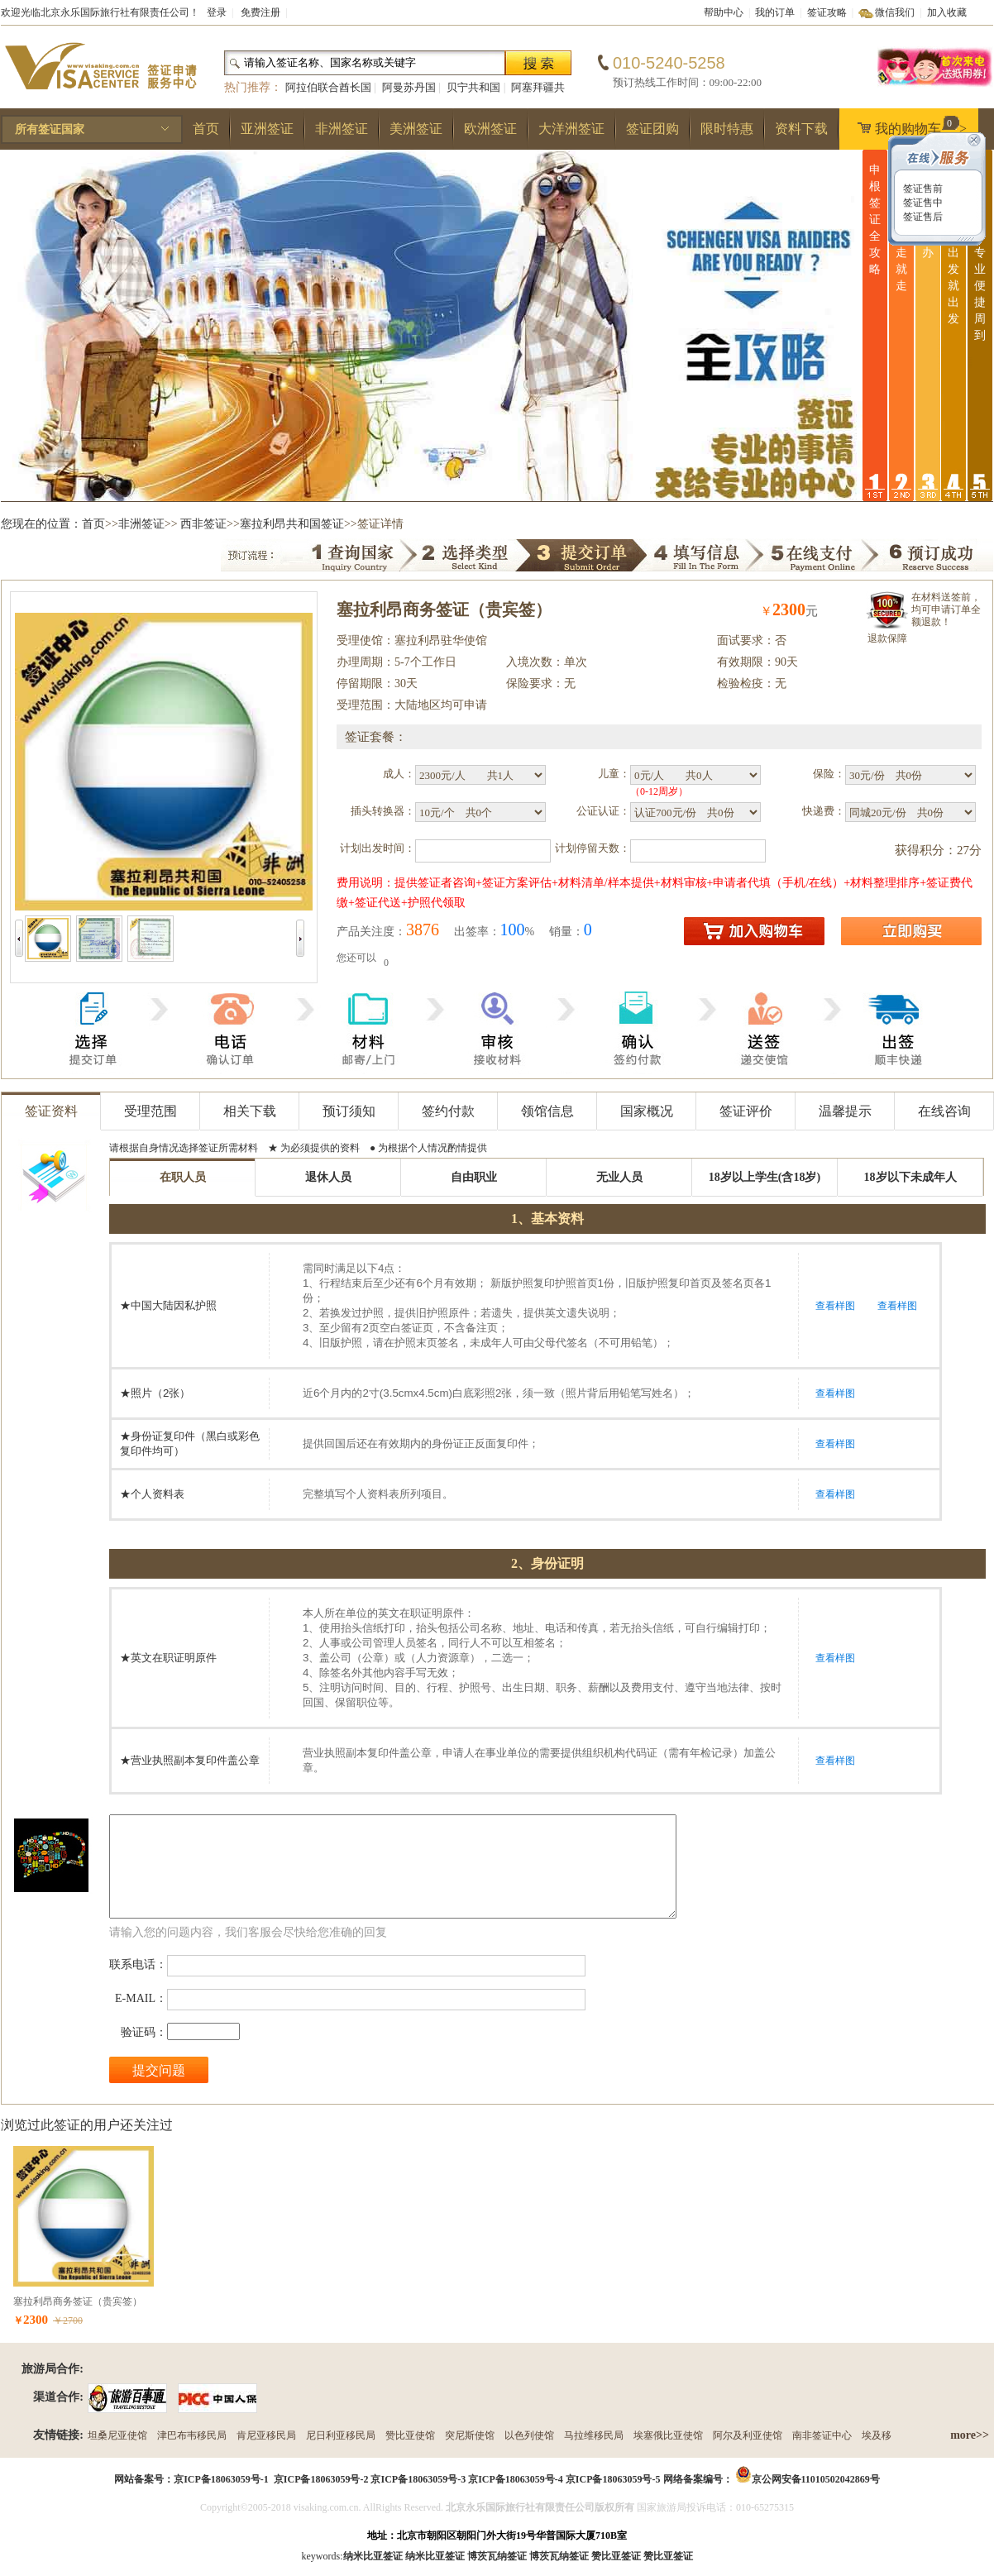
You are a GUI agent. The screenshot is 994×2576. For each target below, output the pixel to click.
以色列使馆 (529, 2435)
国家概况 (646, 1111)
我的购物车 (908, 126)
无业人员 (619, 1177)
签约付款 (448, 1111)
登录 (217, 12)
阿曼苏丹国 (409, 87)
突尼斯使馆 (470, 2435)
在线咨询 (944, 1111)
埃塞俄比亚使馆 (668, 2435)
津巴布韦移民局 (192, 2435)
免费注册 (260, 12)
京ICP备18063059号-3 (418, 2479)
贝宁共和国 (473, 87)
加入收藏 (947, 12)
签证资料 (51, 1111)
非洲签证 (341, 129)
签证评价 (745, 1111)
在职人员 (183, 1177)
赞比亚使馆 (410, 2435)
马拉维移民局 (594, 2435)
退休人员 (328, 1177)
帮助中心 (723, 12)
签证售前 (922, 188)
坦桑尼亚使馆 (117, 2435)
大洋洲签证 (571, 129)
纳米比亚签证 (435, 2556)
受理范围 (150, 1111)
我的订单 (775, 12)
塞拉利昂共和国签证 (292, 524)
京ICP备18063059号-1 (221, 2479)
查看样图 (835, 1306)
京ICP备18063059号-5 (613, 2479)
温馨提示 (845, 1111)
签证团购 (652, 129)
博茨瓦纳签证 (559, 2556)
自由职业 (474, 1177)
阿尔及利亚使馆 (747, 2435)
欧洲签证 (490, 129)
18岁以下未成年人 (910, 1177)
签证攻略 (827, 12)
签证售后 (922, 216)
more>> (969, 2435)
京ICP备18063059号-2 (321, 2479)
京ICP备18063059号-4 (515, 2479)
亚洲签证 (267, 129)
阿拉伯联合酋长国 (328, 87)
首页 (206, 129)
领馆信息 (547, 1111)
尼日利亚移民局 (340, 2435)
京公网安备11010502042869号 (816, 2479)
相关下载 (249, 1111)
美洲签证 (415, 129)
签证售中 (922, 202)
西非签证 (203, 524)
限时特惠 (726, 129)
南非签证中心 (822, 2435)
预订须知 (349, 1111)
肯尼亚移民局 (266, 2435)
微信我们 (895, 12)
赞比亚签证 (668, 2556)
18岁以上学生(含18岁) (764, 1177)
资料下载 (801, 129)
